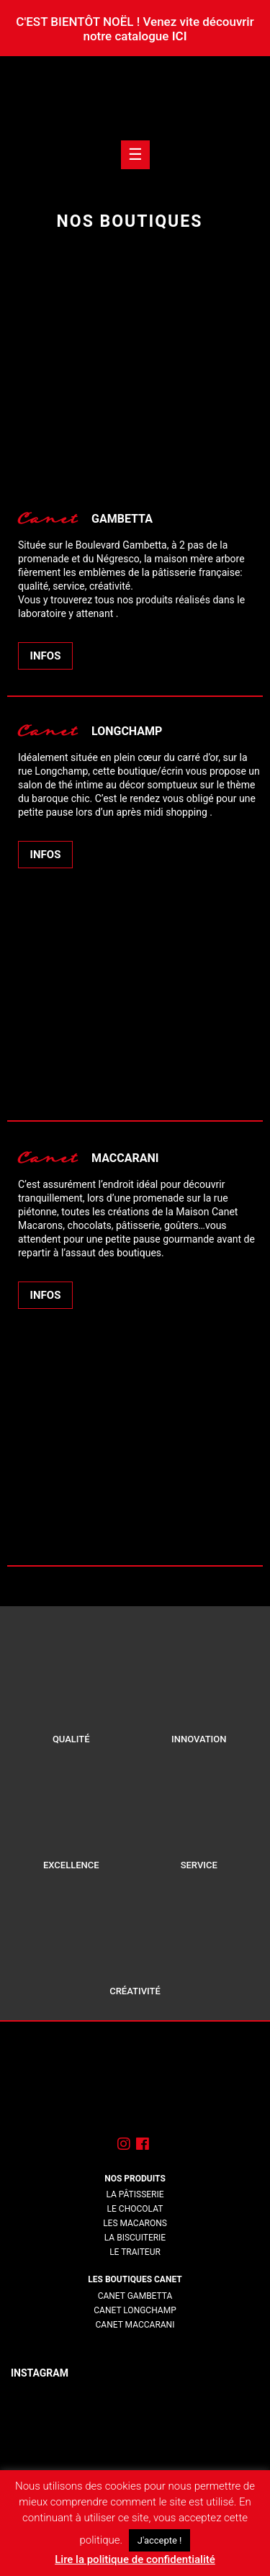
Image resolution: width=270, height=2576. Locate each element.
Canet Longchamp (135, 2310)
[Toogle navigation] (135, 154)
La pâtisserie (134, 2194)
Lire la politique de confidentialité (135, 2559)
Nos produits (135, 2179)
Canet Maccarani (135, 2325)
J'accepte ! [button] (160, 2540)
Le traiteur (135, 2252)
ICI (179, 36)
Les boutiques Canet (134, 2279)
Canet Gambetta (135, 2296)
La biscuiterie (135, 2238)
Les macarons (135, 2223)
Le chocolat (135, 2209)
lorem (135, 2339)
